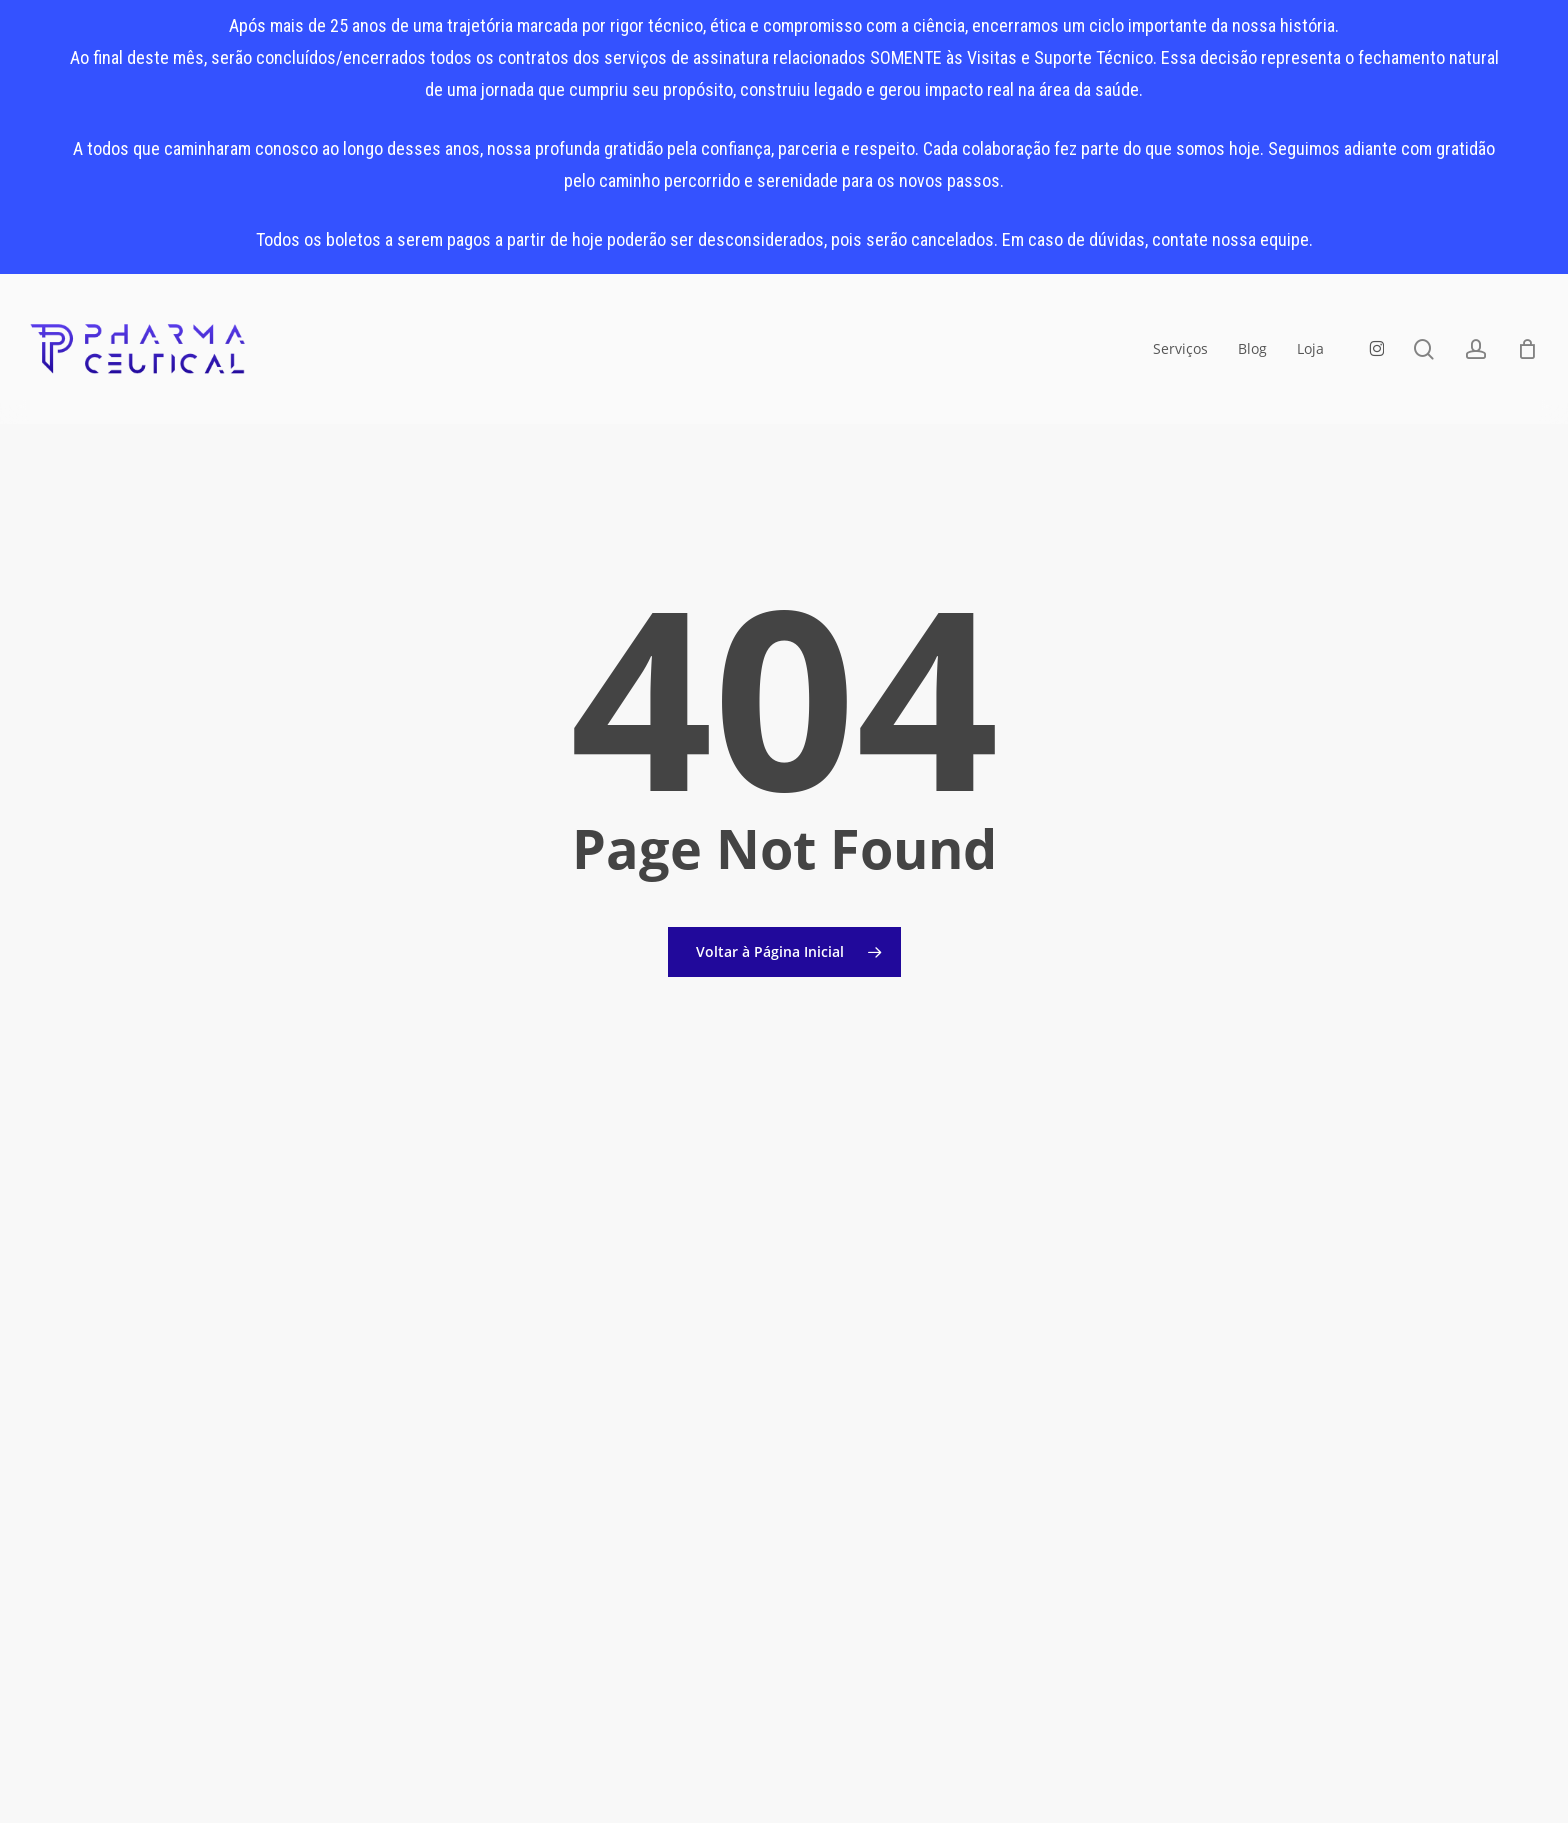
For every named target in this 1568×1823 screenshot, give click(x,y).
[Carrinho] (1527, 349)
